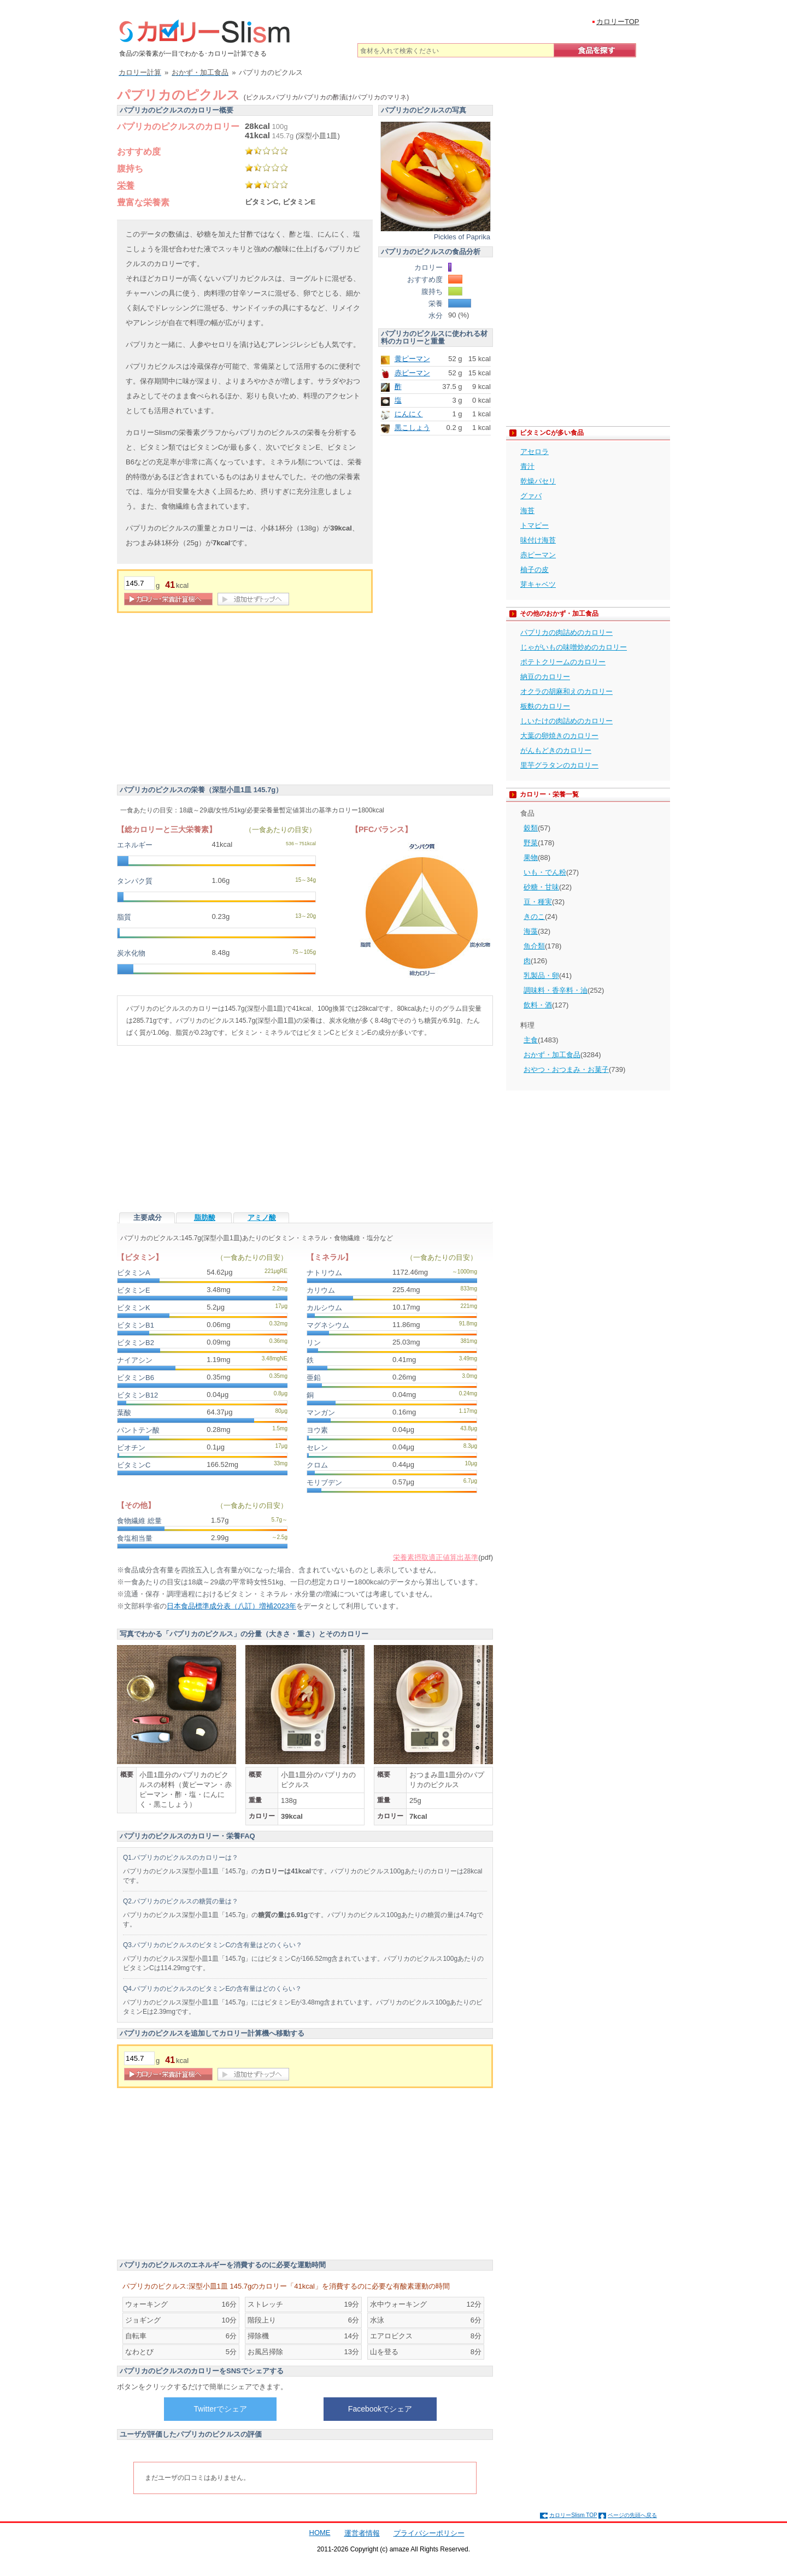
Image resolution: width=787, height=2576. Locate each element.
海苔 (527, 510)
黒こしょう (412, 427)
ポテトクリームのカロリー (563, 662)
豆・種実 (538, 902)
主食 (531, 1040)
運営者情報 (362, 2533)
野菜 (531, 843)
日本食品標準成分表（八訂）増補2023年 (231, 1606)
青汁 (527, 466)
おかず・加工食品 (552, 1055)
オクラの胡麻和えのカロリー (566, 691)
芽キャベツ (538, 584)
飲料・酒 (538, 1005)
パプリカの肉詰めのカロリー (566, 632)
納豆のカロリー (545, 677)
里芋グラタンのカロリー (559, 765)
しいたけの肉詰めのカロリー (566, 721)
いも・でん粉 (545, 872)
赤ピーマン (412, 373)
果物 (531, 857)
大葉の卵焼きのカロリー (559, 736)
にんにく (409, 414)
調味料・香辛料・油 (556, 990)
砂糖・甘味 (541, 887)
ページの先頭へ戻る (632, 2515)
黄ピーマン (412, 359)
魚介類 (534, 946)
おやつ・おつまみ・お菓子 (566, 1069)
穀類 (531, 828)
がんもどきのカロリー (555, 750)
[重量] (139, 583)
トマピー (534, 525)
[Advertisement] (209, 700)
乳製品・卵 (541, 975)
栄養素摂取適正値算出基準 (435, 1557)
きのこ (534, 916)
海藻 (531, 931)
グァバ (531, 496)
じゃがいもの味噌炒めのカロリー (573, 647)
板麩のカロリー (545, 706)
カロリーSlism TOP (573, 2515)
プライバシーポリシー (429, 2533)
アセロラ (534, 451)
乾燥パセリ (538, 481)
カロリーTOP (617, 21)
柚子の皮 (534, 569)
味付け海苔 (538, 540)
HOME (320, 2532)
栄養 (125, 185)
